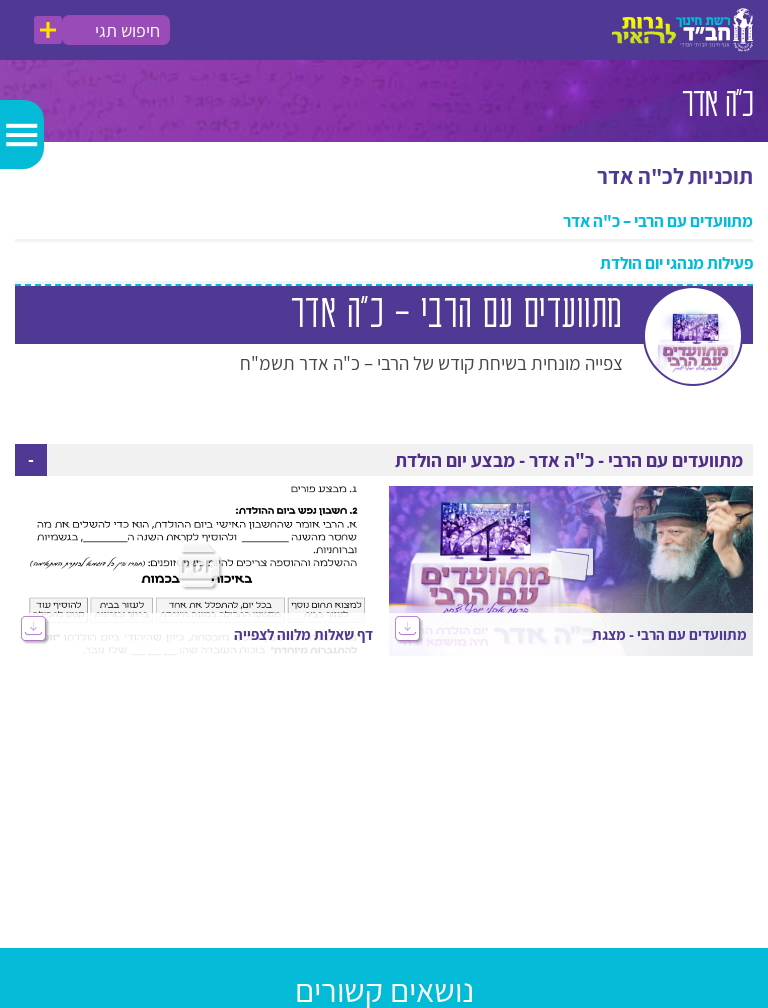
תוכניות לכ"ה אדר (675, 176)
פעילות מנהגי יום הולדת (676, 263)
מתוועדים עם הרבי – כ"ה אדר (658, 221)
